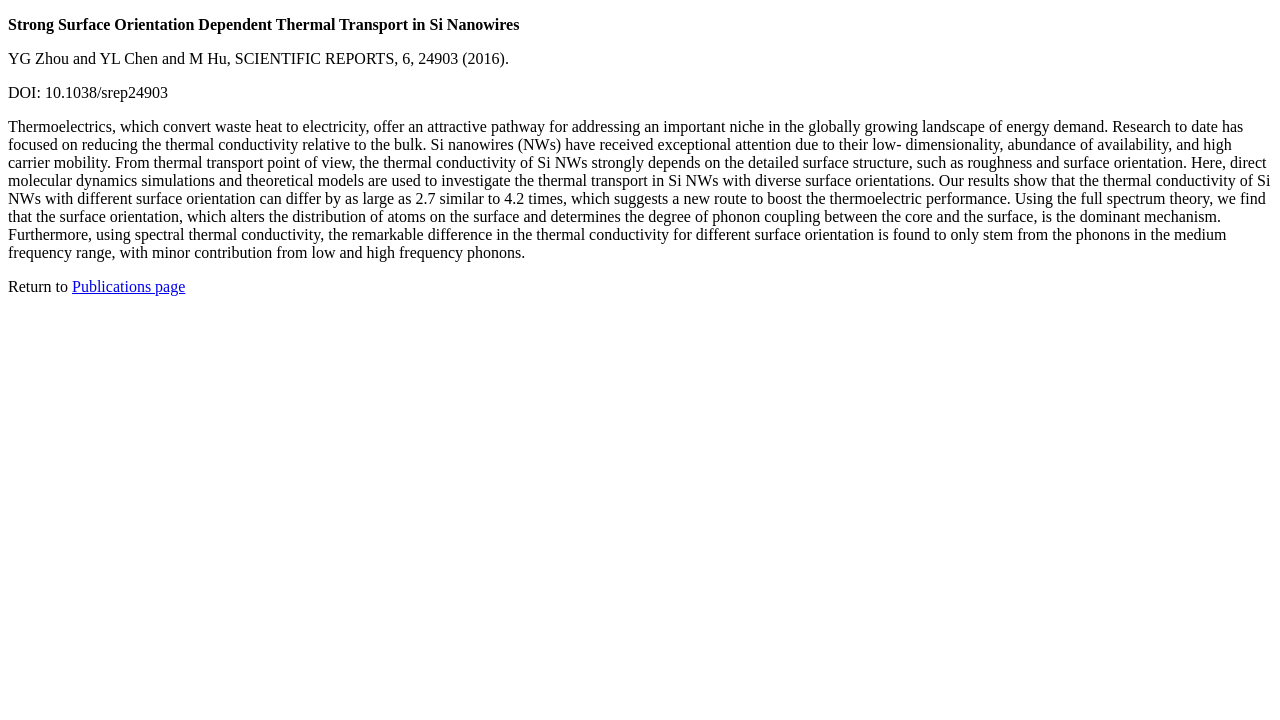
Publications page (128, 286)
